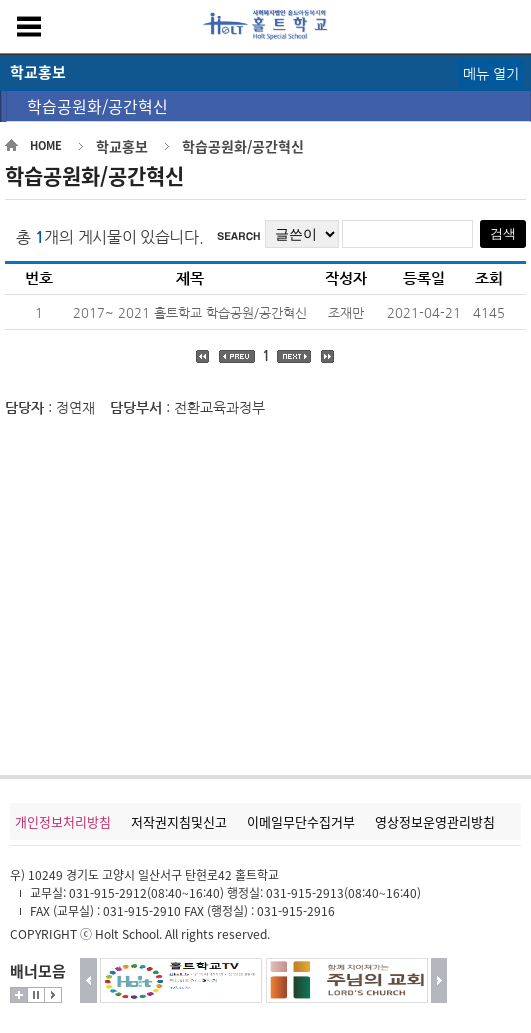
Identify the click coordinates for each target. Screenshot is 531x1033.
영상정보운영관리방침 (435, 821)
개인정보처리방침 (63, 821)
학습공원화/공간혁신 (97, 106)
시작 (53, 995)
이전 (88, 980)
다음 (439, 980)
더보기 (19, 995)
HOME (46, 145)
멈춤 (36, 995)
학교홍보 (122, 146)
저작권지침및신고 (179, 821)
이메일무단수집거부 (301, 821)
